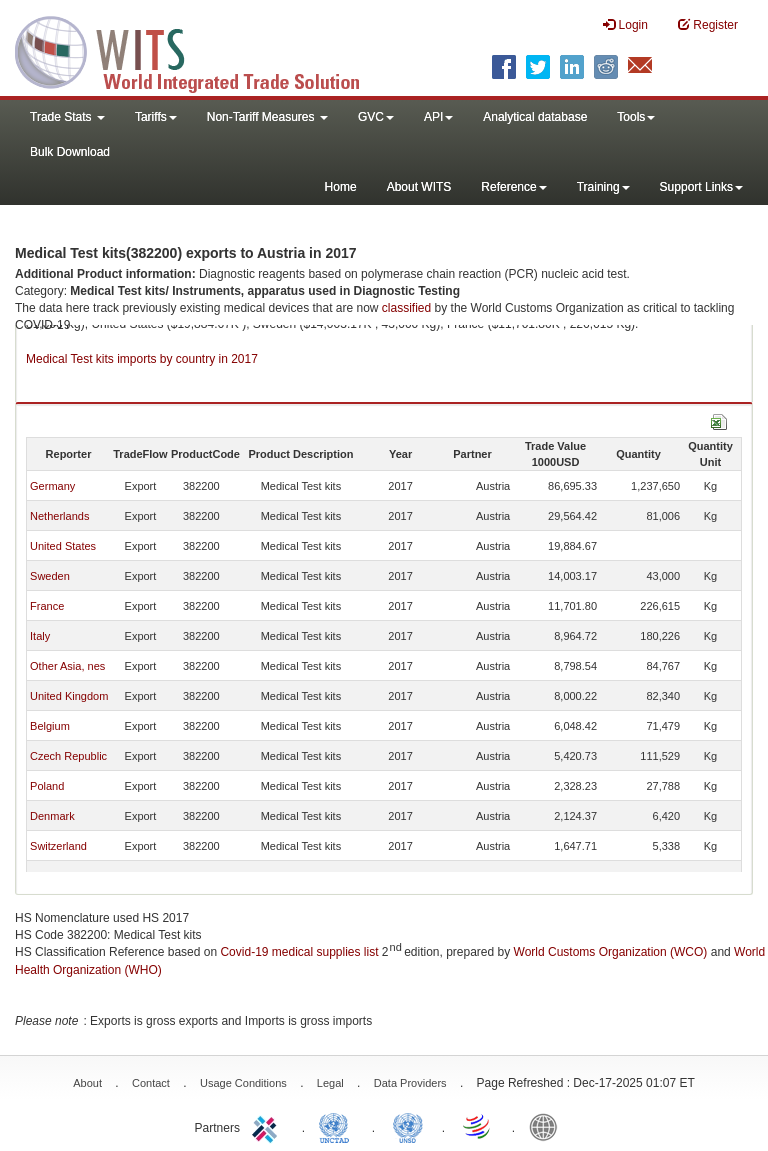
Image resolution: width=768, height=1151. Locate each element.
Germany (52, 486)
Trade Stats (67, 117)
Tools (636, 117)
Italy (40, 636)
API (438, 117)
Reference (513, 187)
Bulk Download (70, 152)
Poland (47, 786)
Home (341, 187)
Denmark (52, 816)
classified (406, 308)
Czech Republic (68, 756)
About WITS (419, 187)
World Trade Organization (478, 1126)
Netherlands (59, 516)
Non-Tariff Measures (267, 117)
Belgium (50, 726)
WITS (200, 50)
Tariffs (156, 117)
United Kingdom (69, 696)
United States (63, 546)
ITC (268, 1126)
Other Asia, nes (67, 666)
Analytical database (535, 117)
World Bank (548, 1126)
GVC (376, 117)
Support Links (701, 187)
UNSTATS (408, 1126)
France (47, 606)
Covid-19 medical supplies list (299, 952)
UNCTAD (338, 1126)
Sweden (50, 576)
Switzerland (58, 846)
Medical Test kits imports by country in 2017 (142, 359)
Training (603, 187)
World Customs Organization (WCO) (611, 952)
